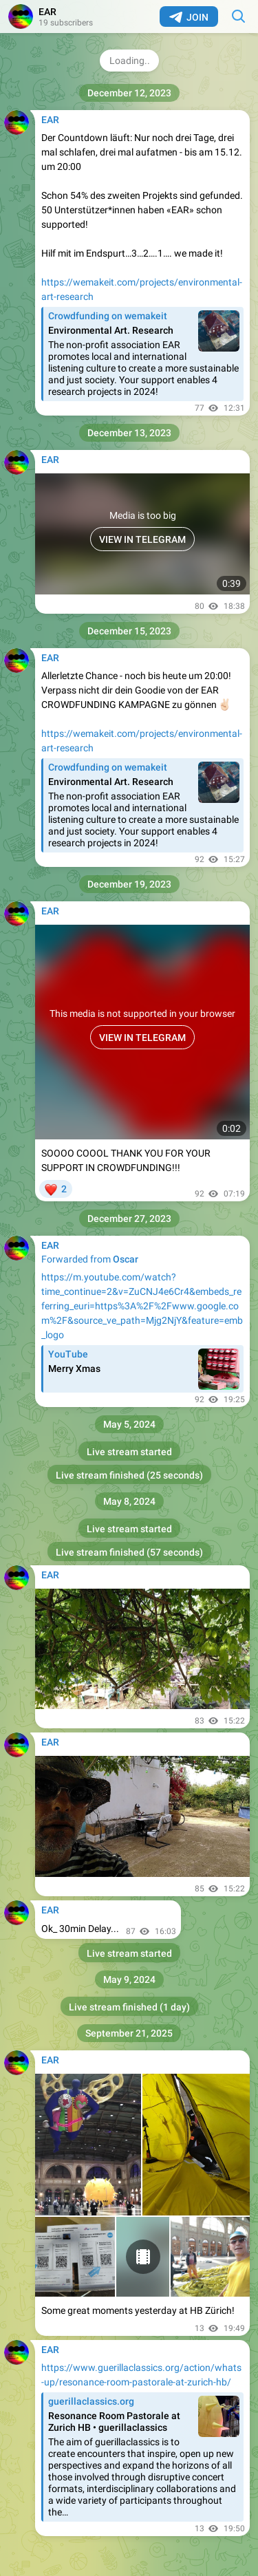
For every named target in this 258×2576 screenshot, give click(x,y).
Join (188, 17)
